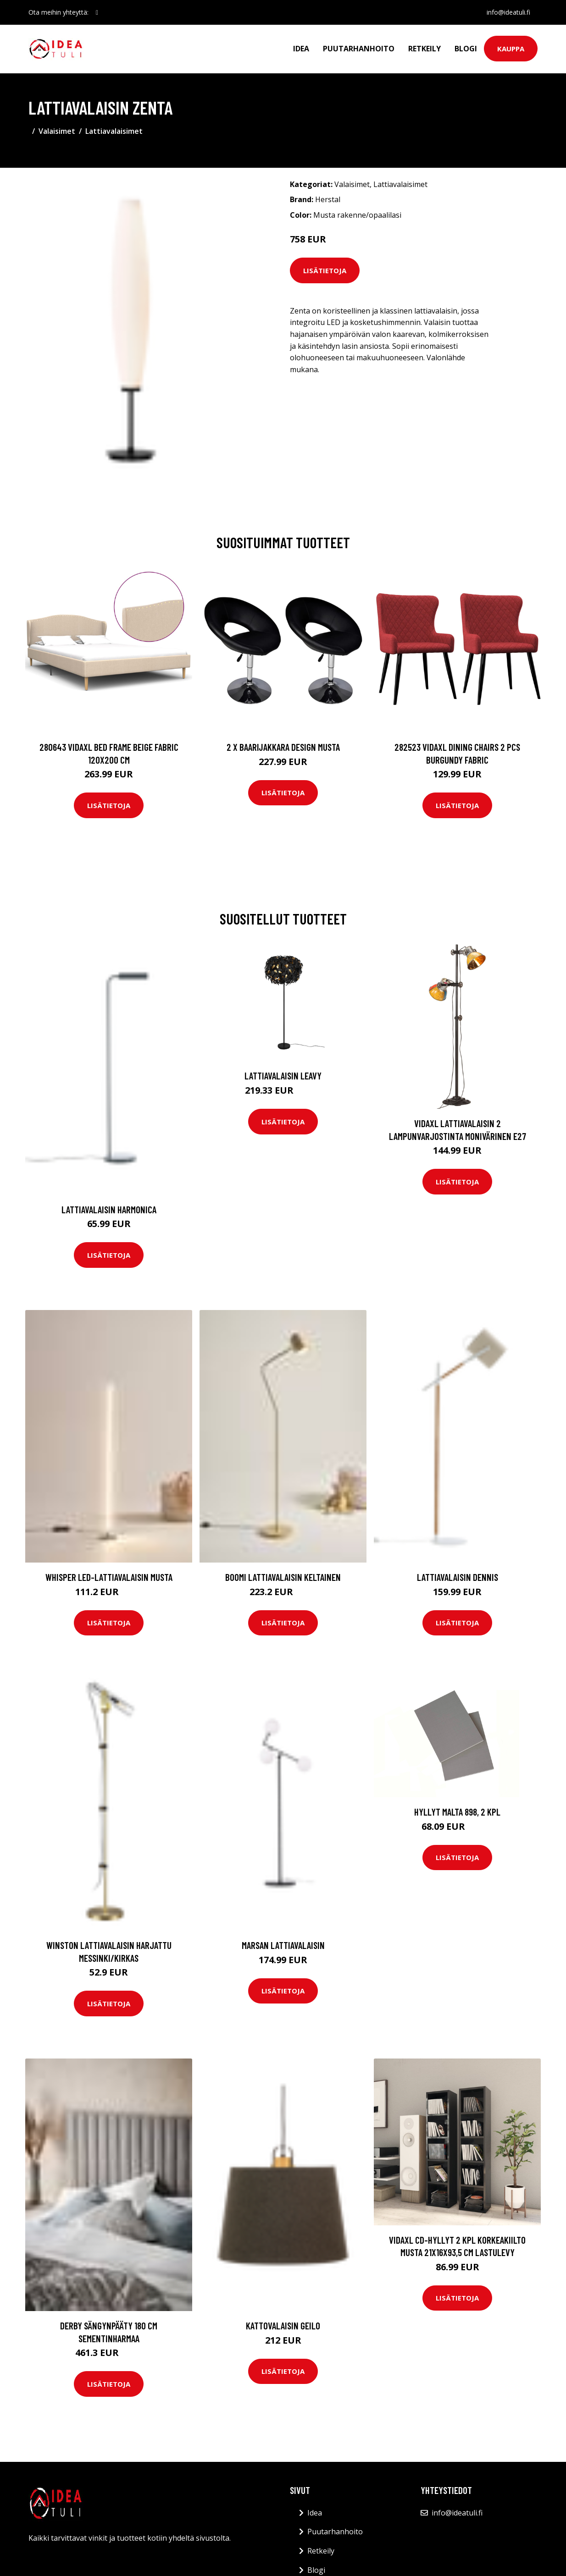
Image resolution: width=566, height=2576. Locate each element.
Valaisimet (57, 131)
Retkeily (424, 49)
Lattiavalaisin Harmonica (108, 1209)
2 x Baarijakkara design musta (283, 747)
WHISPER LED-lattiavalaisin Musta (108, 1577)
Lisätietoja (324, 270)
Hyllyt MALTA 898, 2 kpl (457, 1811)
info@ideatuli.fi (508, 12)
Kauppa (510, 48)
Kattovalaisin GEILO (283, 2325)
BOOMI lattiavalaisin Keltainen (283, 1577)
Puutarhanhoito (358, 49)
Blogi (466, 49)
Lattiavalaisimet (114, 131)
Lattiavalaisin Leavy (283, 1075)
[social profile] (97, 12)
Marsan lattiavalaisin (283, 1945)
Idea (301, 49)
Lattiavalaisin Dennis (457, 1577)
